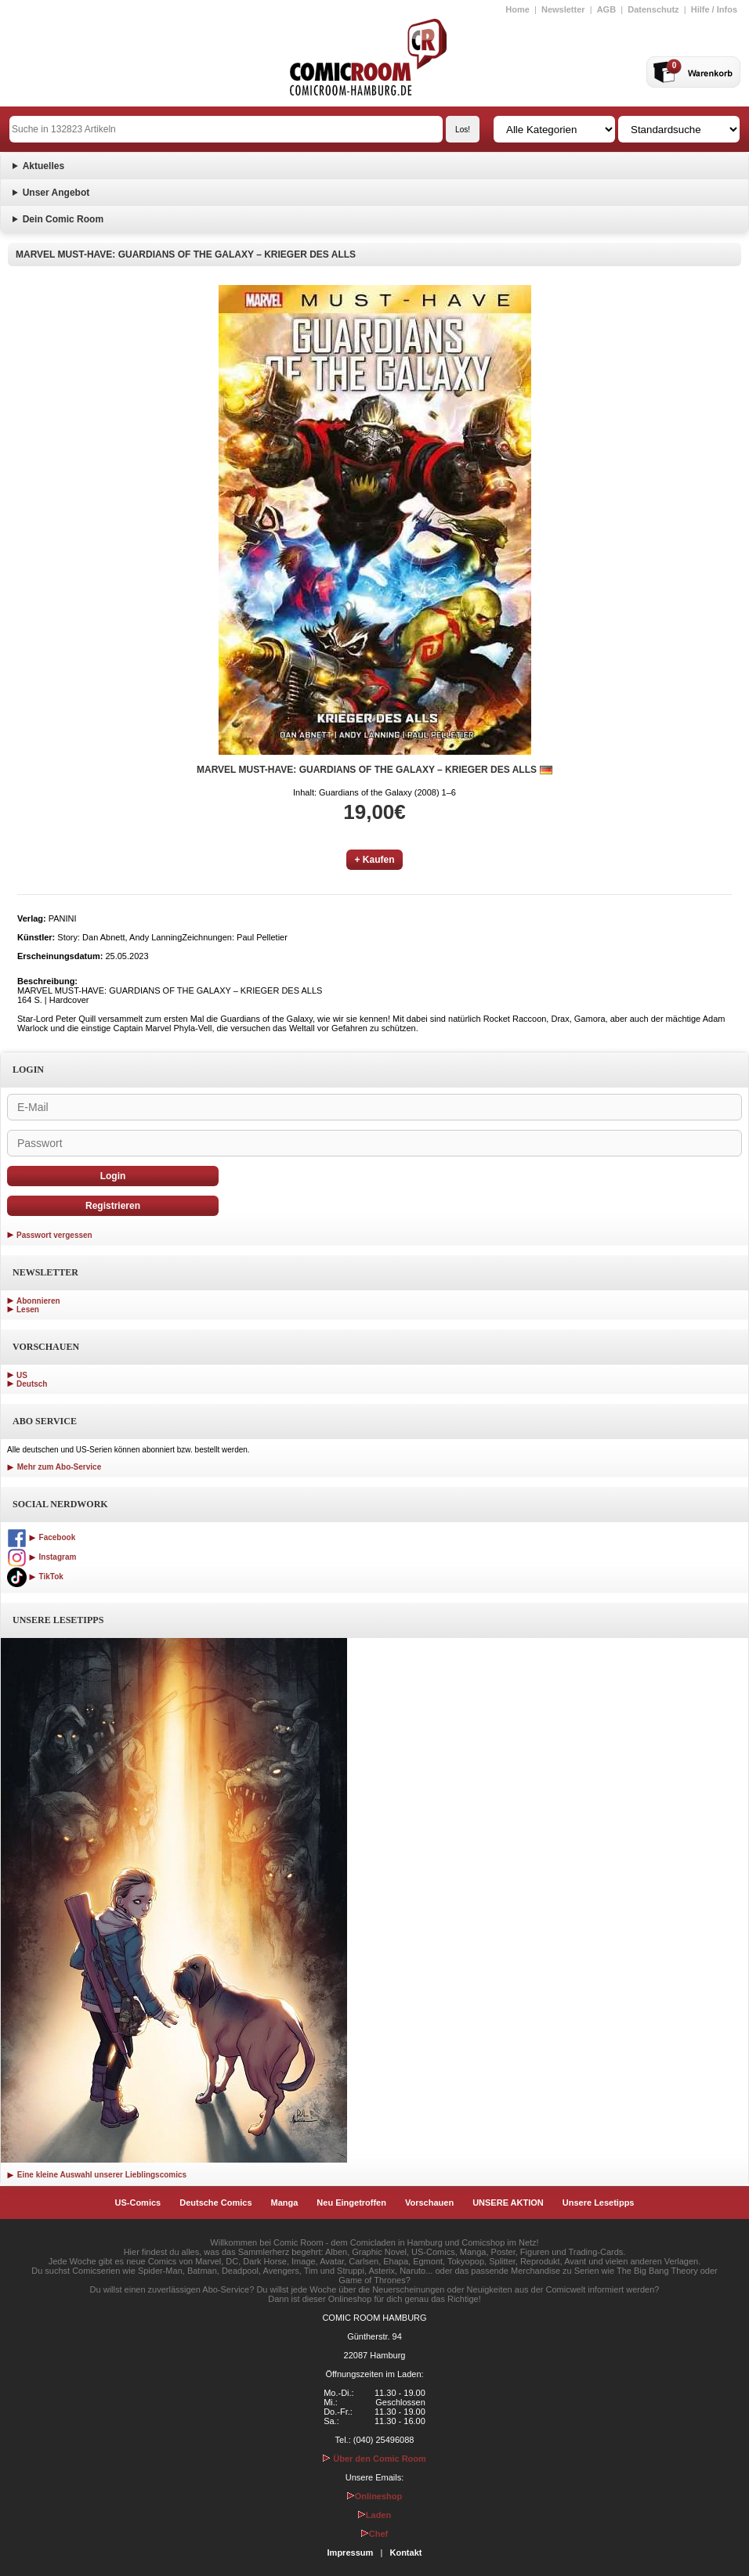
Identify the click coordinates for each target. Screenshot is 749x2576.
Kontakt (405, 2552)
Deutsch (31, 1384)
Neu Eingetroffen (351, 2202)
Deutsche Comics (215, 2202)
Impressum (350, 2552)
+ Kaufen (374, 859)
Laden (374, 2515)
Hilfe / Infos (714, 9)
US (21, 1375)
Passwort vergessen (54, 1235)
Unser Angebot (56, 192)
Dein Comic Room (63, 219)
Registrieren (112, 1205)
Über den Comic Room (374, 2458)
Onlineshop (375, 2496)
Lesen (27, 1309)
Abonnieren (38, 1301)
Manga (285, 2202)
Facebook (41, 1537)
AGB (606, 9)
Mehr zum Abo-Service (54, 1467)
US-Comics (138, 2202)
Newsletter (563, 9)
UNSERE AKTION (508, 2202)
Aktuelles (43, 166)
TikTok (35, 1576)
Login (113, 1176)
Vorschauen (429, 2202)
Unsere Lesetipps (599, 2202)
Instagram (41, 1557)
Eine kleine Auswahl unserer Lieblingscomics (96, 2174)
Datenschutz (653, 9)
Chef (374, 2533)
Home (517, 9)
